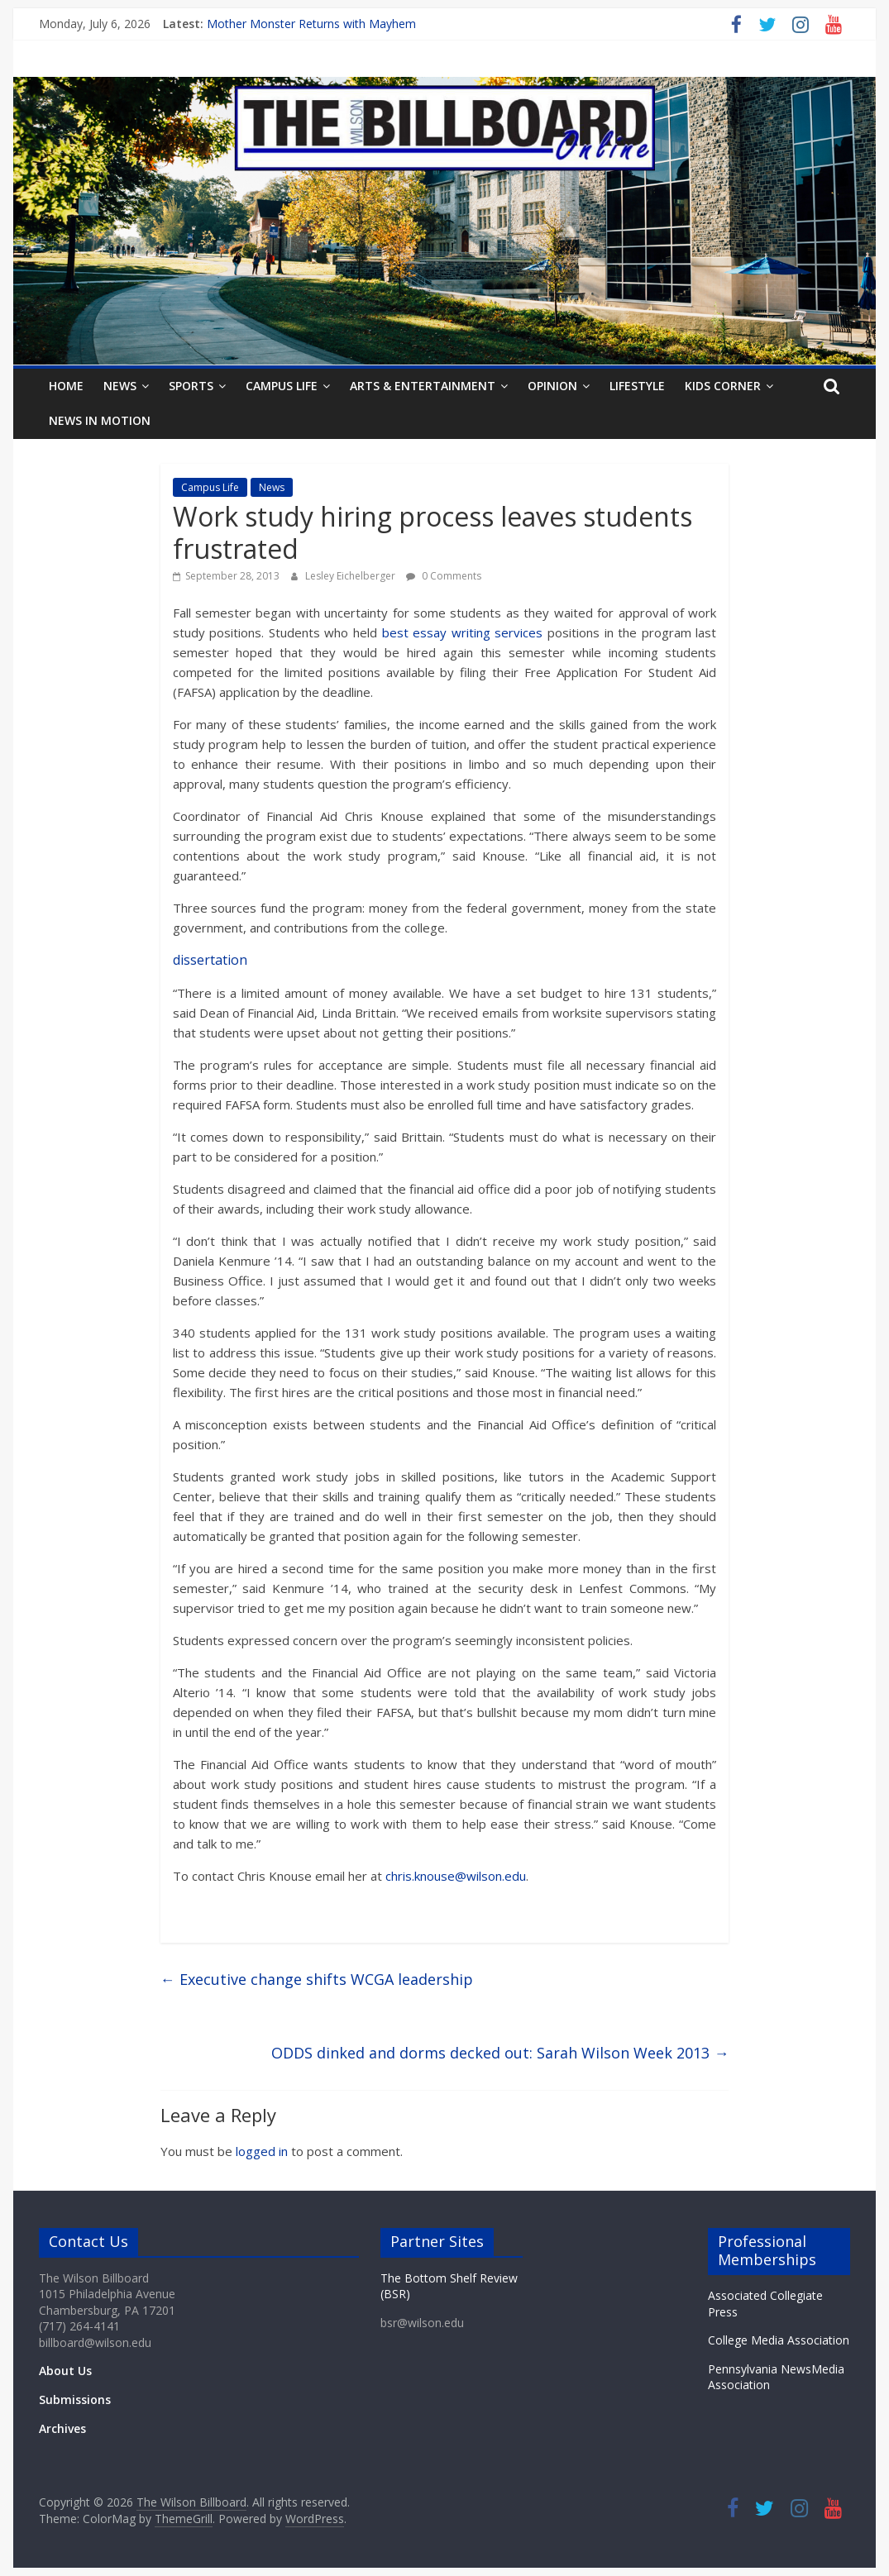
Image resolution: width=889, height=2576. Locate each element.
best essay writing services (462, 632)
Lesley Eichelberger (351, 576)
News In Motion (100, 420)
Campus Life (282, 386)
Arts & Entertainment (422, 386)
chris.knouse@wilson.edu (455, 1876)
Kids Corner (723, 386)
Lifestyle (637, 386)
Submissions (75, 2399)
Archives (62, 2428)
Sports (191, 386)
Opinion (552, 386)
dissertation (210, 960)
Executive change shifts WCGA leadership (316, 1979)
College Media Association (778, 2340)
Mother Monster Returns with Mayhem (311, 23)
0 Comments (443, 576)
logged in (262, 2151)
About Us (65, 2370)
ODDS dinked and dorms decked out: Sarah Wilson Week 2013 (500, 2053)
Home (66, 386)
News (119, 386)
